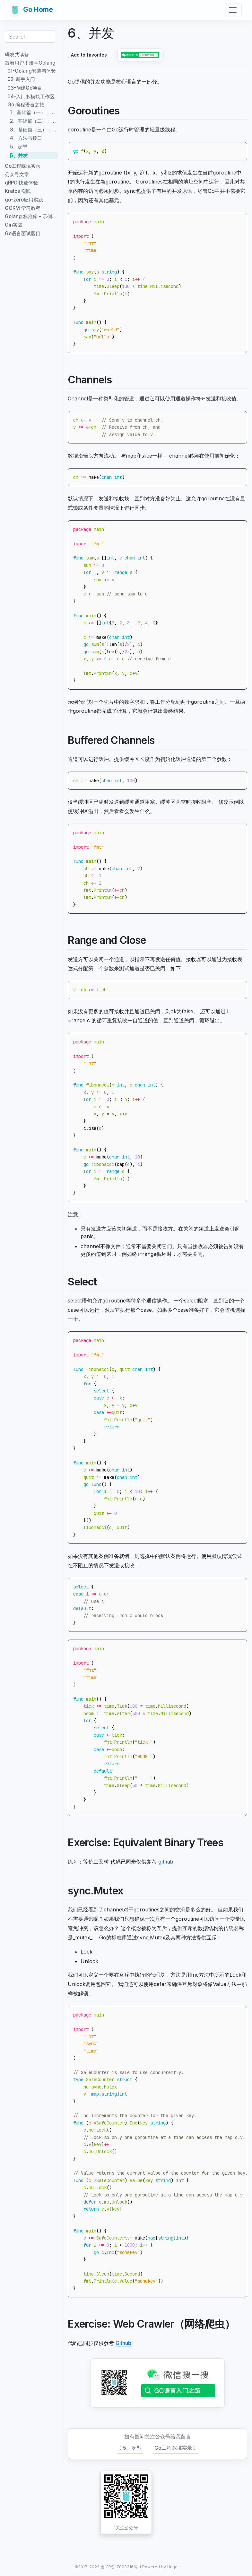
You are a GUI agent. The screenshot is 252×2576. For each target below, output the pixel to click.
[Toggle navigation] (233, 10)
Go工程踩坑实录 (175, 2448)
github (165, 1861)
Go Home (32, 10)
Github (123, 2343)
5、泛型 (130, 2448)
